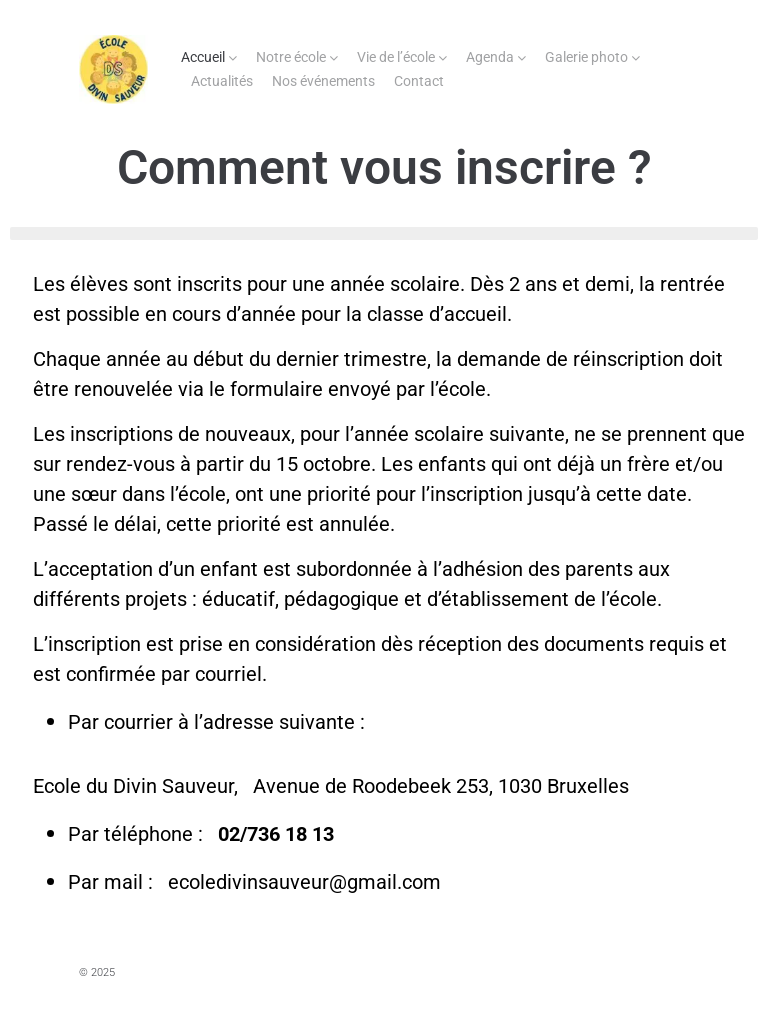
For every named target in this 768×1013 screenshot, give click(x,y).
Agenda (490, 57)
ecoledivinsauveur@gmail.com (307, 882)
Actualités (222, 81)
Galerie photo (586, 57)
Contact (419, 81)
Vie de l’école (396, 57)
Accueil (203, 57)
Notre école (291, 57)
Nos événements (323, 81)
